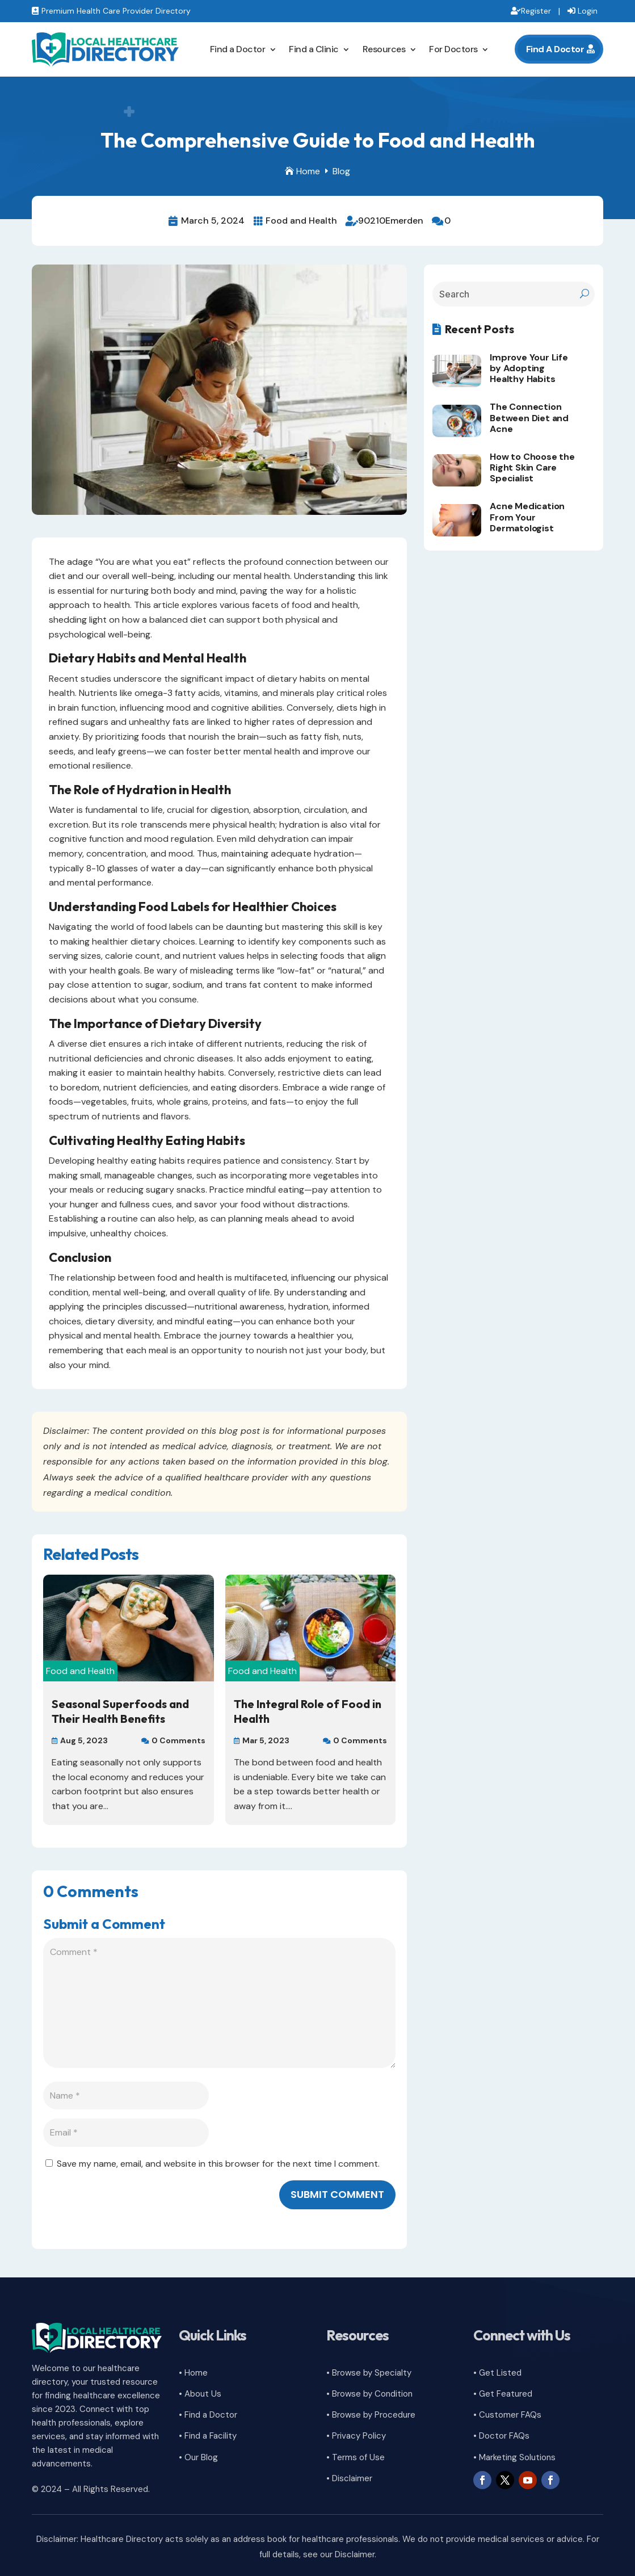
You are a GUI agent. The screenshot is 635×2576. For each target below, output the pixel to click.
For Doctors (453, 49)
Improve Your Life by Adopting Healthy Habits (529, 368)
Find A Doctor (555, 49)
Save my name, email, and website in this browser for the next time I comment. (218, 2164)
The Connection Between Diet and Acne (529, 417)
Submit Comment (337, 2194)
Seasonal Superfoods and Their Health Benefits (120, 1711)
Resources (384, 49)
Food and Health (301, 220)
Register (536, 11)
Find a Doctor (238, 49)
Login (588, 11)
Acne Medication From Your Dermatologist (527, 517)
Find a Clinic (314, 49)
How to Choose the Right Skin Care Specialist (532, 467)
